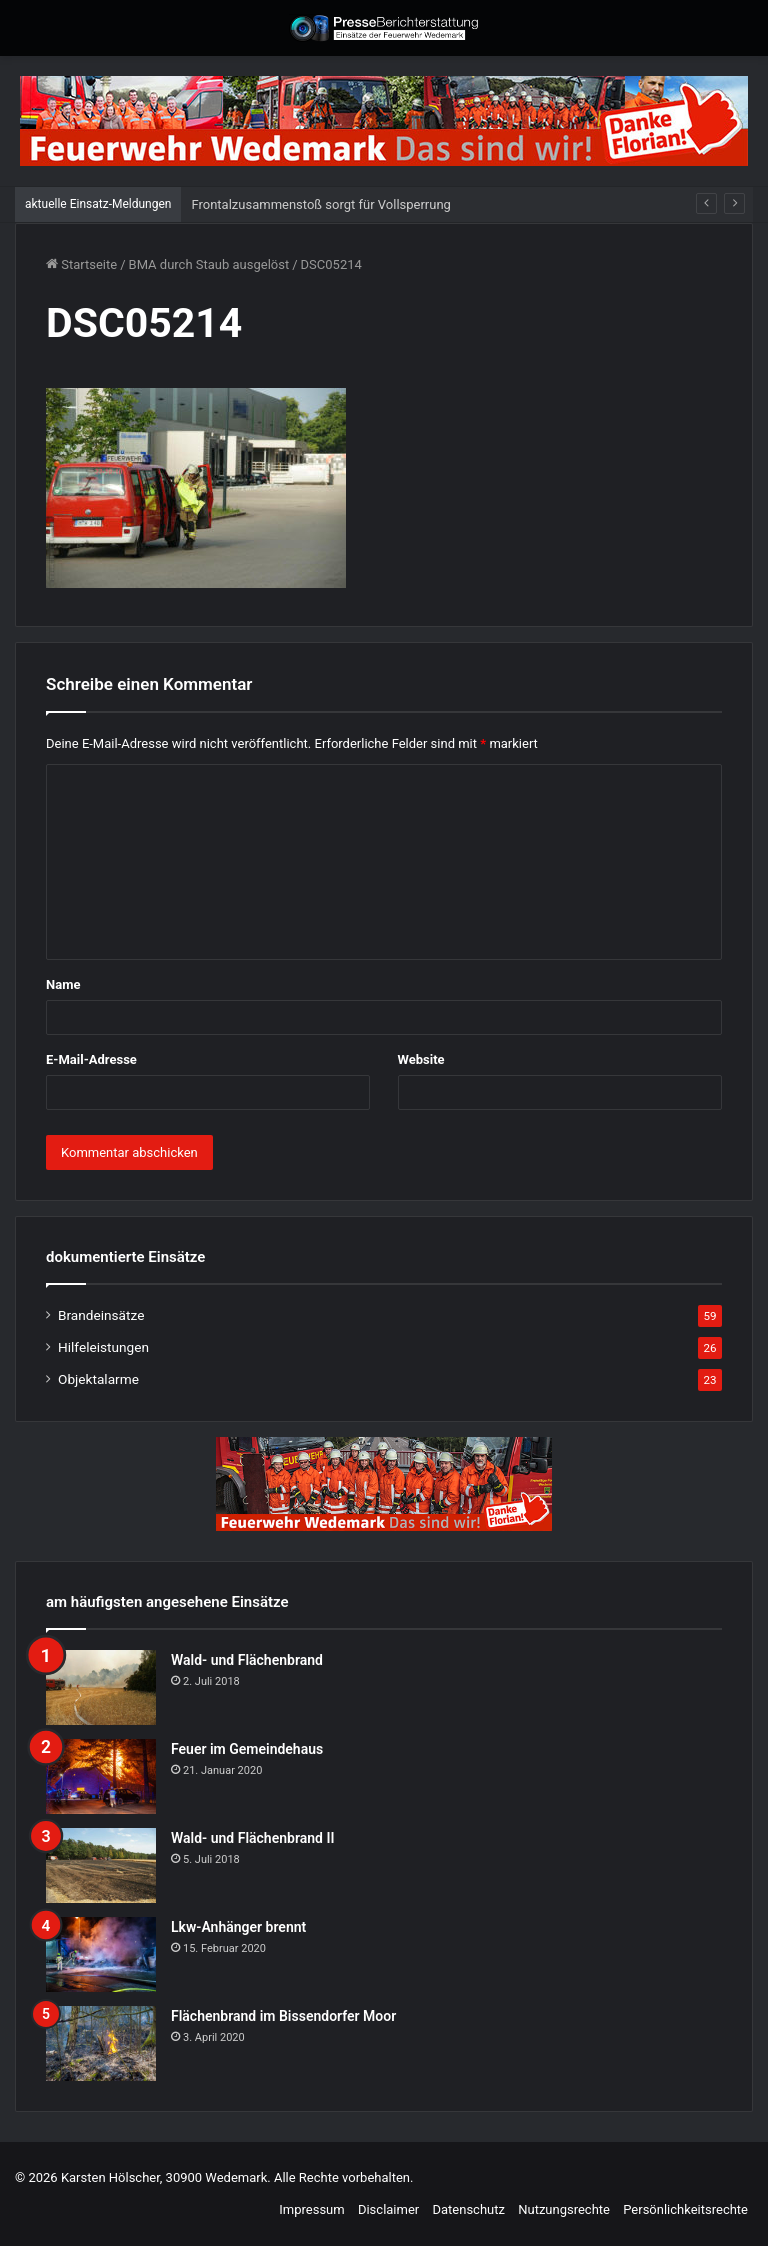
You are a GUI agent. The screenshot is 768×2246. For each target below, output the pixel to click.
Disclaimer (388, 2209)
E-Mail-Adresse (91, 1059)
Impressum (311, 2209)
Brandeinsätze (101, 1315)
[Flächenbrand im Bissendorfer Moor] (101, 2043)
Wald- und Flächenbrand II (252, 1838)
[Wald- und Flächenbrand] (101, 1687)
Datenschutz (468, 2209)
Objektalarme (98, 1379)
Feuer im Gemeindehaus (247, 1749)
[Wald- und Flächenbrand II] (101, 1865)
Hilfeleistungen (103, 1347)
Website (421, 1059)
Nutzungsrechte (564, 2209)
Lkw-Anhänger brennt (238, 1927)
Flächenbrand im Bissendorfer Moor (283, 2016)
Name (63, 984)
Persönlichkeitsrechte (685, 2209)
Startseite (81, 264)
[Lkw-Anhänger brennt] (101, 1954)
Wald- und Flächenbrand (247, 1660)
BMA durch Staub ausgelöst (209, 264)
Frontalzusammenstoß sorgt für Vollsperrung (320, 204)
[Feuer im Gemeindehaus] (101, 1776)
